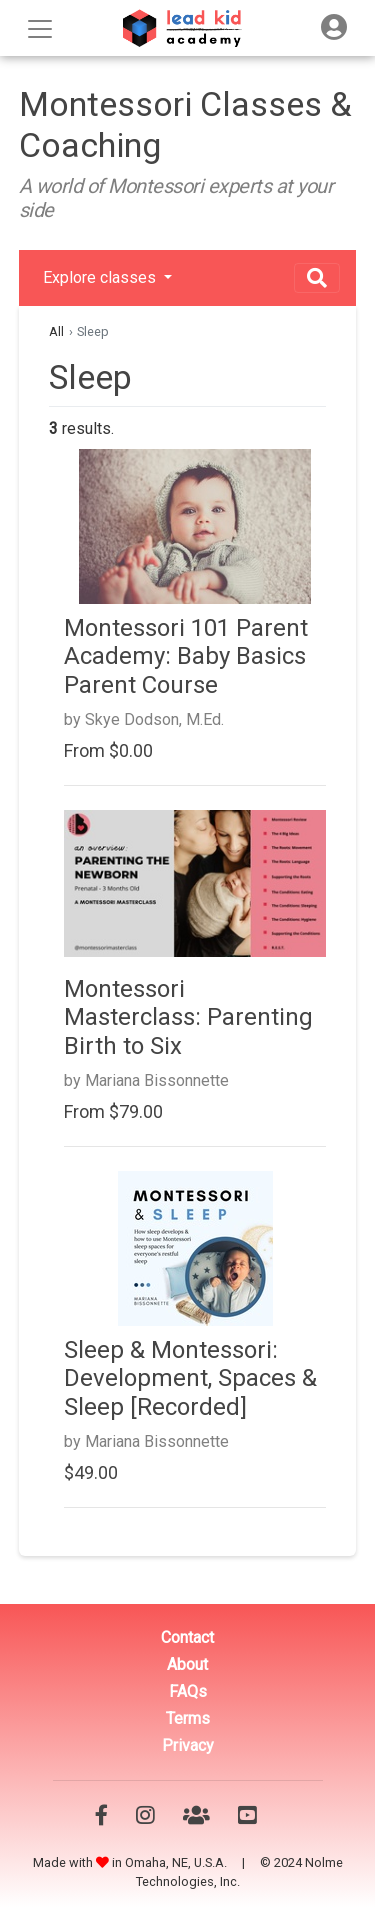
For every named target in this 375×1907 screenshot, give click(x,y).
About (187, 1664)
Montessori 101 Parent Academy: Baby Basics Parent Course (186, 657)
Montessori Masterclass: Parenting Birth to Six (188, 1018)
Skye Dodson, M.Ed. (154, 719)
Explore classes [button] (101, 277)
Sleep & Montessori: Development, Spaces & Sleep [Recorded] (190, 1379)
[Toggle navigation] (334, 27)
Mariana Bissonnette (157, 1080)
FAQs (188, 1691)
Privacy (188, 1745)
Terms (188, 1718)
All (56, 331)
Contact (187, 1637)
